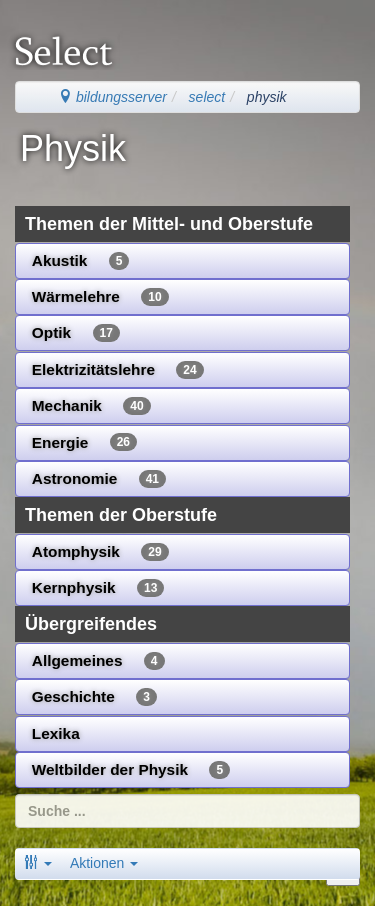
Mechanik (91, 406)
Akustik (81, 261)
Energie (84, 442)
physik (267, 97)
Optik (76, 333)
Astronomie (99, 479)
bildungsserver (112, 97)
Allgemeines (98, 661)
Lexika (56, 733)
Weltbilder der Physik (131, 770)
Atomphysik (100, 552)
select (207, 97)
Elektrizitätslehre (118, 370)
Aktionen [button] (104, 863)
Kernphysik (98, 588)
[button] (38, 863)
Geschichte (94, 697)
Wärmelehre (100, 297)
